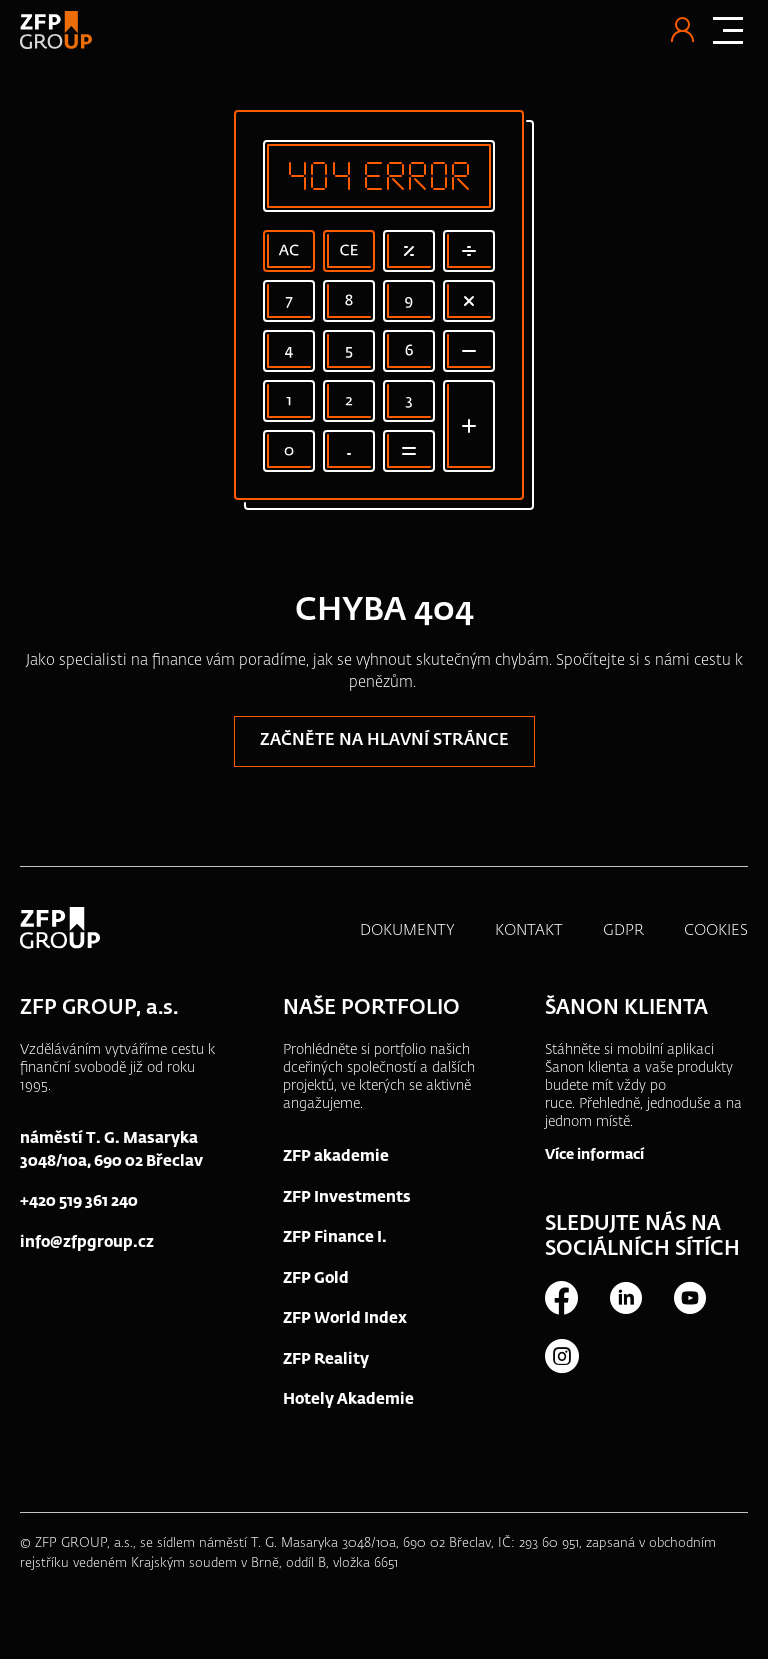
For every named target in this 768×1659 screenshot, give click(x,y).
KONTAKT (529, 930)
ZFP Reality (326, 1359)
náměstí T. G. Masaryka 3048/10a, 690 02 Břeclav (111, 1150)
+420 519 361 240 (79, 1201)
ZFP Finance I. (335, 1237)
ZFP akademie (336, 1156)
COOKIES (716, 930)
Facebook (561, 1298)
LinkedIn (625, 1298)
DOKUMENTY (407, 930)
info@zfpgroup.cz (87, 1242)
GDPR (623, 930)
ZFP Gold (316, 1278)
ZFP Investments (347, 1197)
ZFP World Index (345, 1318)
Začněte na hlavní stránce (384, 741)
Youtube (689, 1298)
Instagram (561, 1356)
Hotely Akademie (348, 1399)
